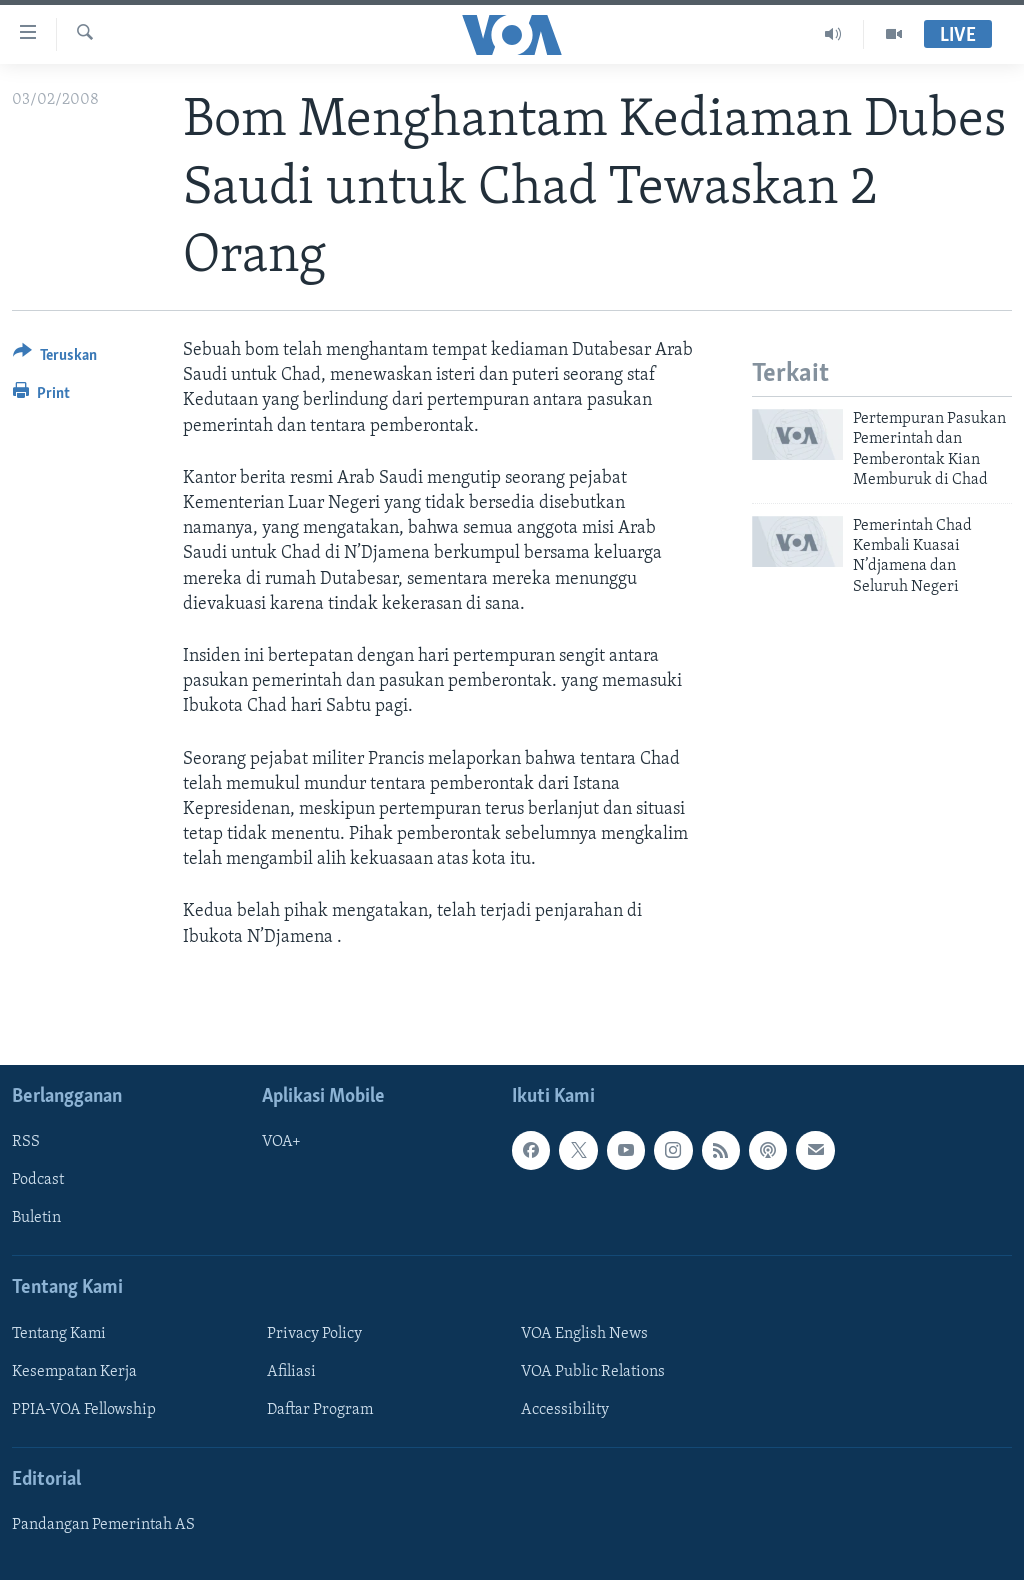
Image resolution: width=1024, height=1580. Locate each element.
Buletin (36, 1218)
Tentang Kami (59, 1334)
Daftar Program (320, 1410)
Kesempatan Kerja (74, 1372)
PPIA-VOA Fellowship (84, 1410)
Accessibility (565, 1410)
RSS (26, 1142)
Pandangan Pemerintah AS (103, 1525)
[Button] (55, 358)
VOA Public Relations (593, 1372)
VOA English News (584, 1334)
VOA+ (281, 1142)
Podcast (38, 1180)
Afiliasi (291, 1372)
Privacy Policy (314, 1334)
